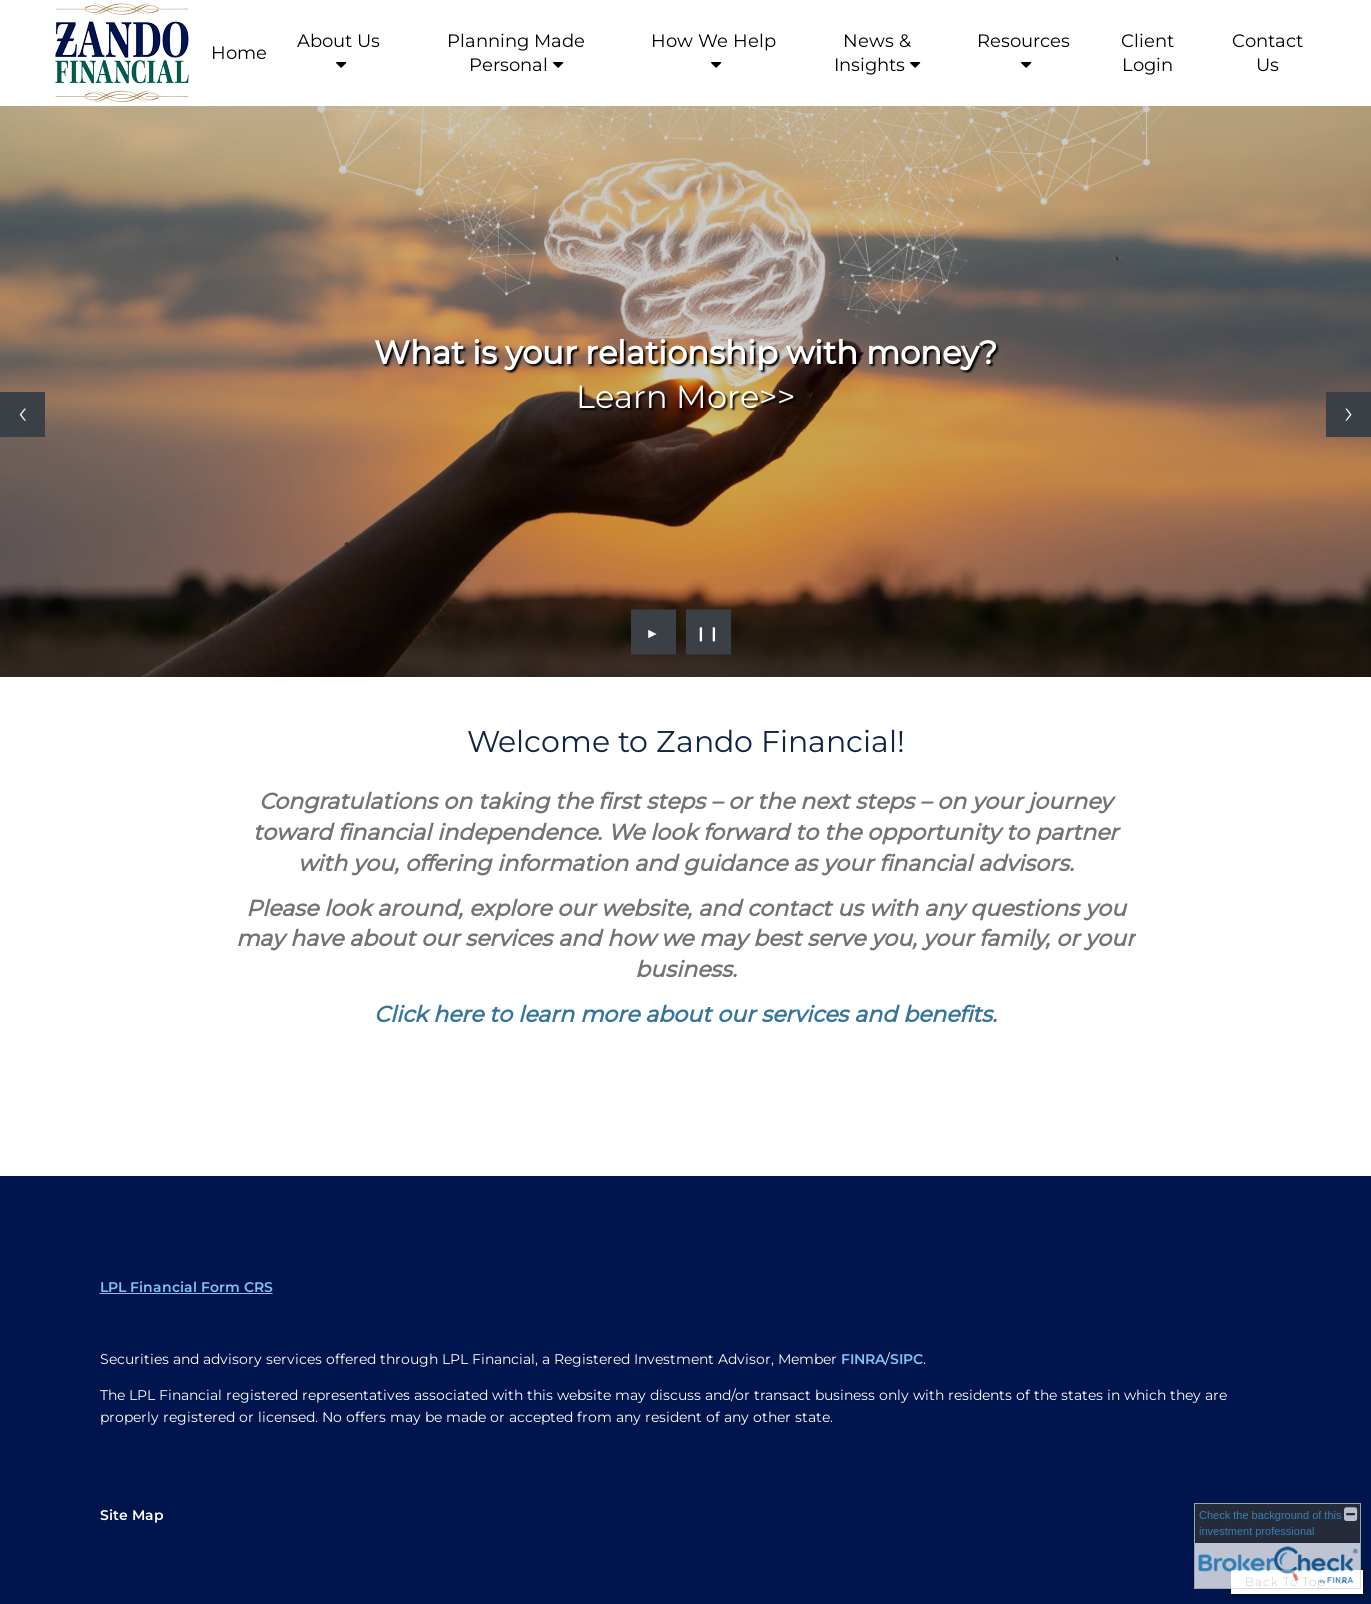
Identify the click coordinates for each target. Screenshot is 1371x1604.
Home (239, 53)
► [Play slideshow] (653, 632)
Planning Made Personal (516, 53)
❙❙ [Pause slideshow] (708, 632)
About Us (338, 41)
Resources (1023, 41)
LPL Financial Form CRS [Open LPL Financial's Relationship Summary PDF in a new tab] (186, 1287)
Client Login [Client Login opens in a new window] (1147, 53)
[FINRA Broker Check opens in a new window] (1277, 1546)
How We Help (713, 41)
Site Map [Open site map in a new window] (132, 1515)
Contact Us (1267, 53)
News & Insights (872, 53)
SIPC (906, 1359)
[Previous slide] (22, 414)
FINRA (863, 1359)
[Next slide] (1348, 414)
